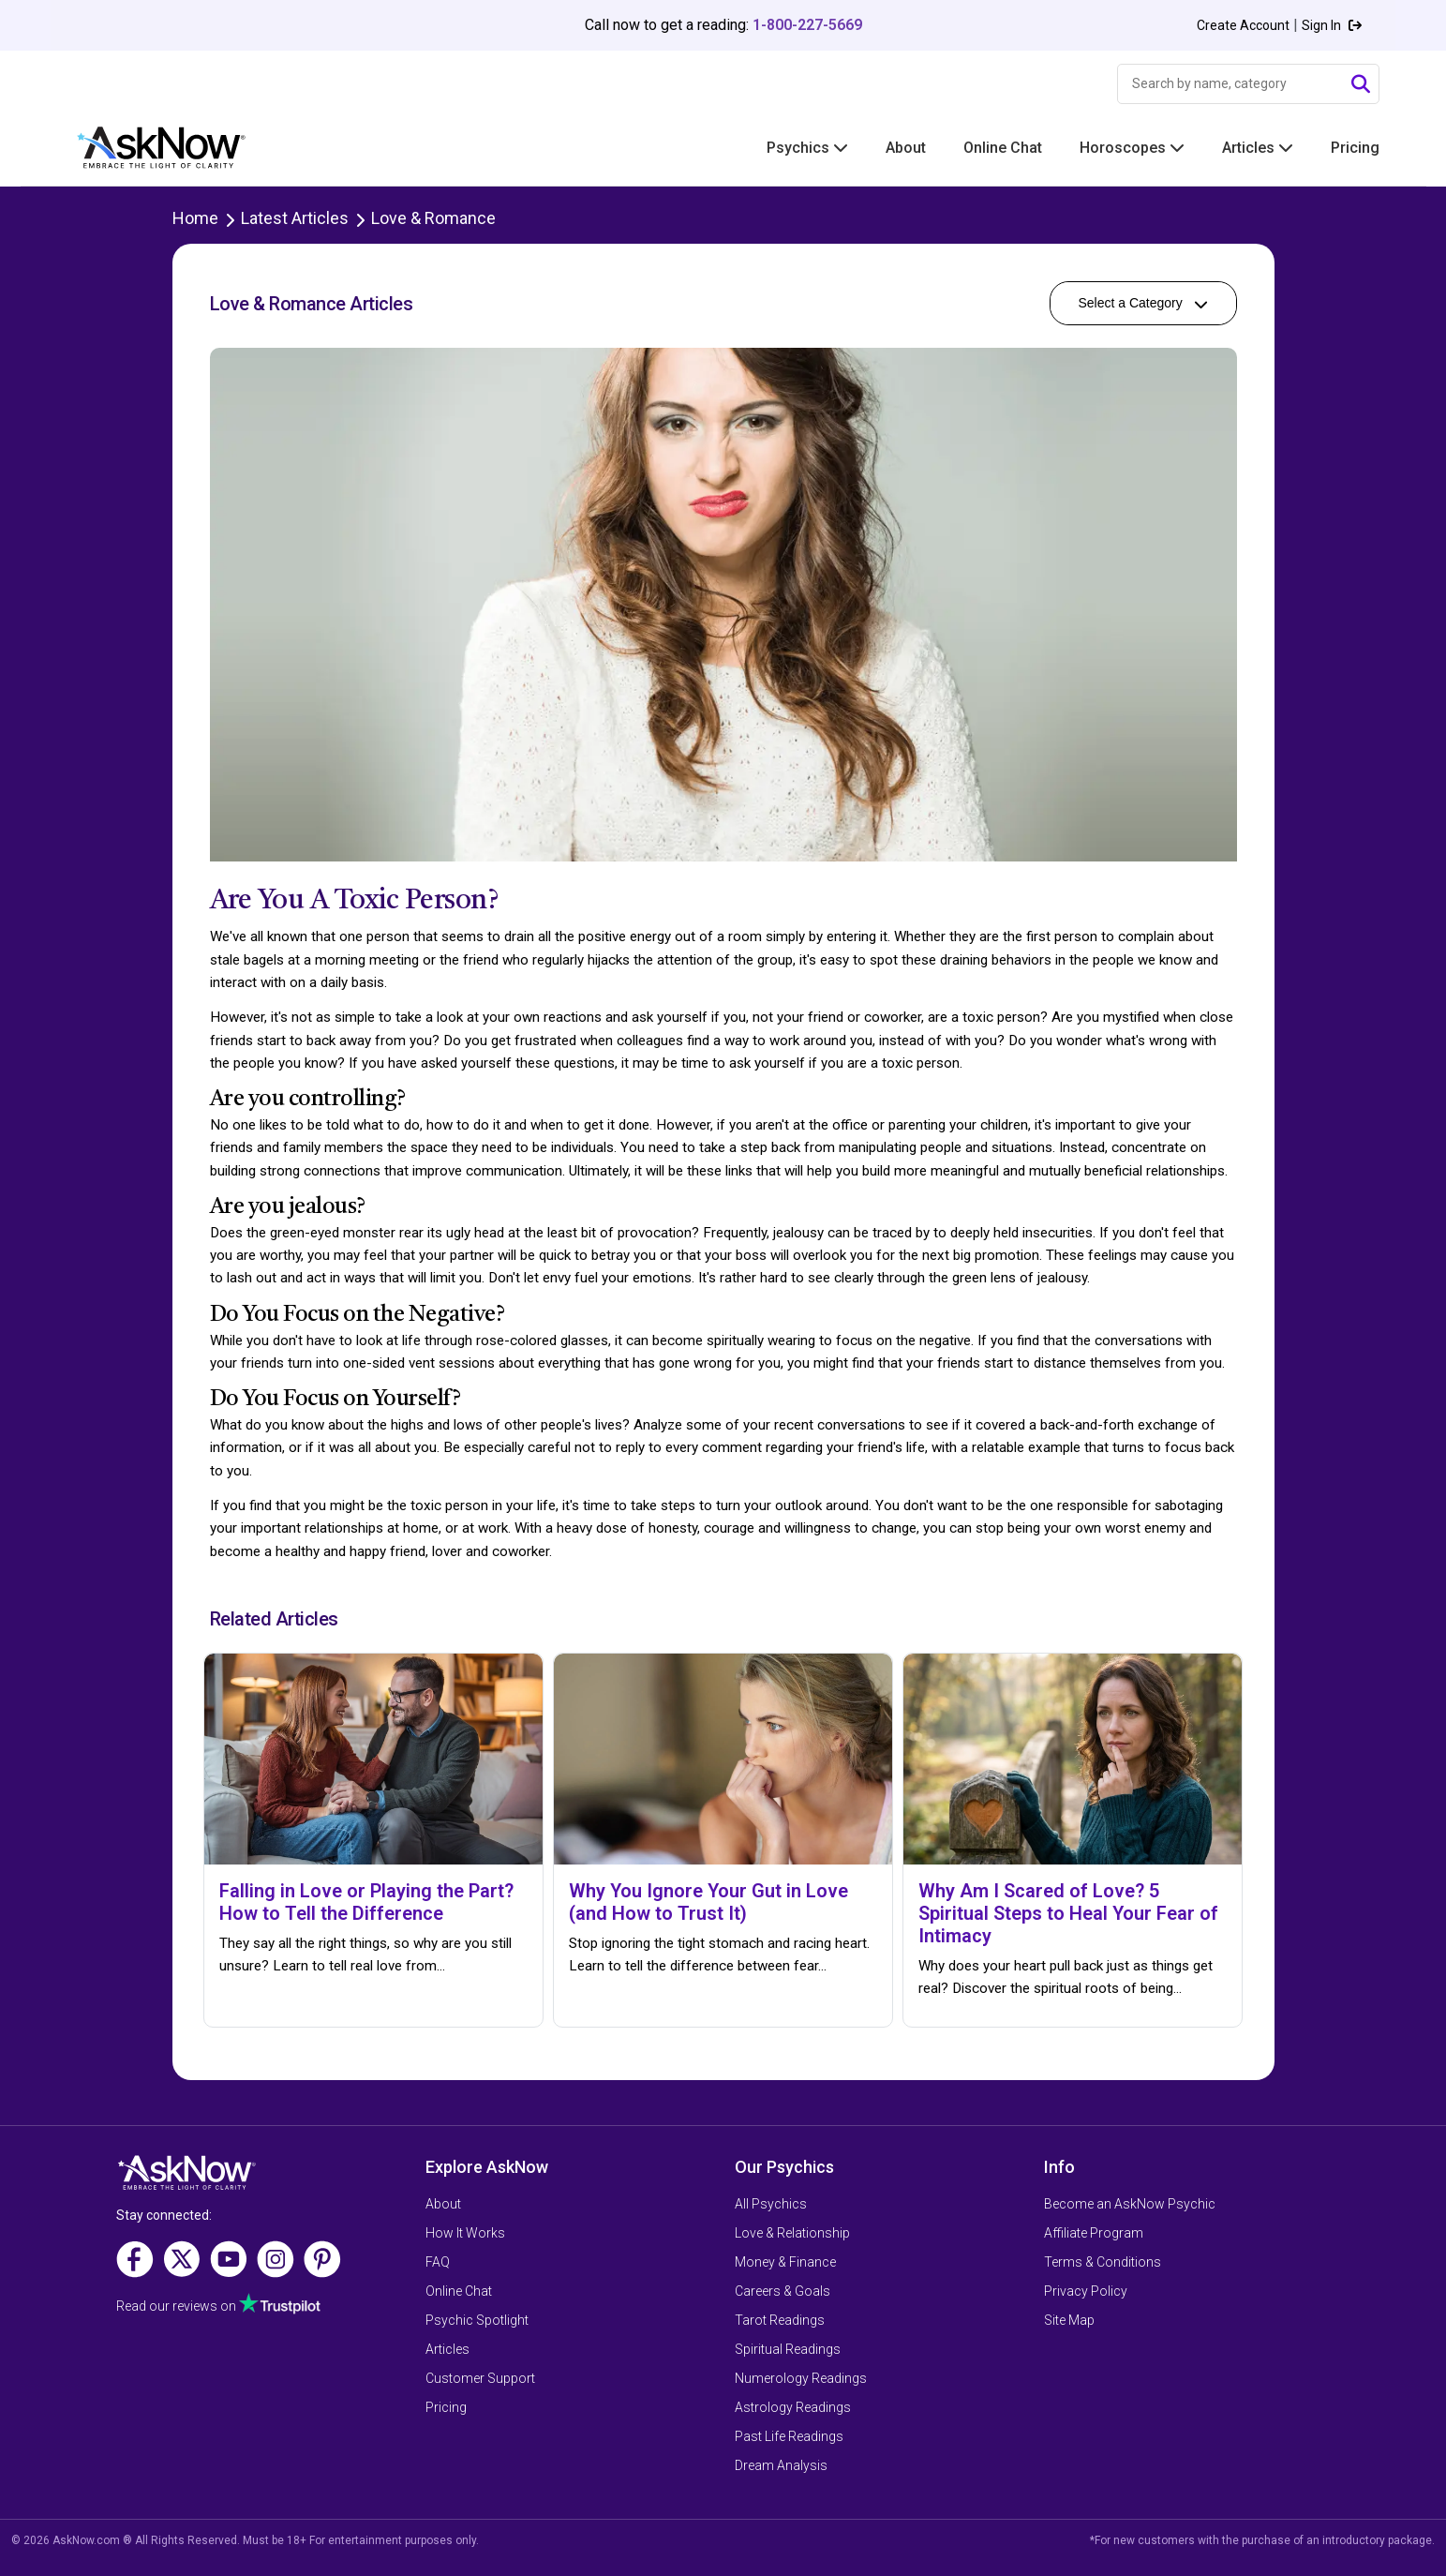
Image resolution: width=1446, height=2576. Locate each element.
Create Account (1243, 25)
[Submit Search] (1360, 84)
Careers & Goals (782, 2291)
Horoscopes (1132, 148)
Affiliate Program (1093, 2232)
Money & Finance (785, 2261)
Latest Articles (295, 218)
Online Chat (1002, 148)
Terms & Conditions (1102, 2261)
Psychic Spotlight (477, 2320)
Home (195, 218)
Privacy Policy (1085, 2291)
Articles (1257, 148)
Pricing (1355, 148)
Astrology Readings (793, 2407)
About (906, 148)
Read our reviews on (218, 2306)
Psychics (807, 148)
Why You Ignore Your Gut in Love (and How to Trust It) (708, 1902)
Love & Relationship (792, 2232)
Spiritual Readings (788, 2349)
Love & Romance (433, 218)
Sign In (1332, 25)
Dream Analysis (781, 2465)
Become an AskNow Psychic (1129, 2203)
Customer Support (480, 2378)
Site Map (1069, 2320)
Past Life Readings (789, 2436)
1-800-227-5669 (807, 25)
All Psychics (771, 2203)
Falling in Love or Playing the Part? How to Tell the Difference (366, 1902)
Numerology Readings (801, 2378)
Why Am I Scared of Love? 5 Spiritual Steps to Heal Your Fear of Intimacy (1068, 1913)
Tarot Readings (780, 2320)
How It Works (465, 2232)
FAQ (437, 2261)
